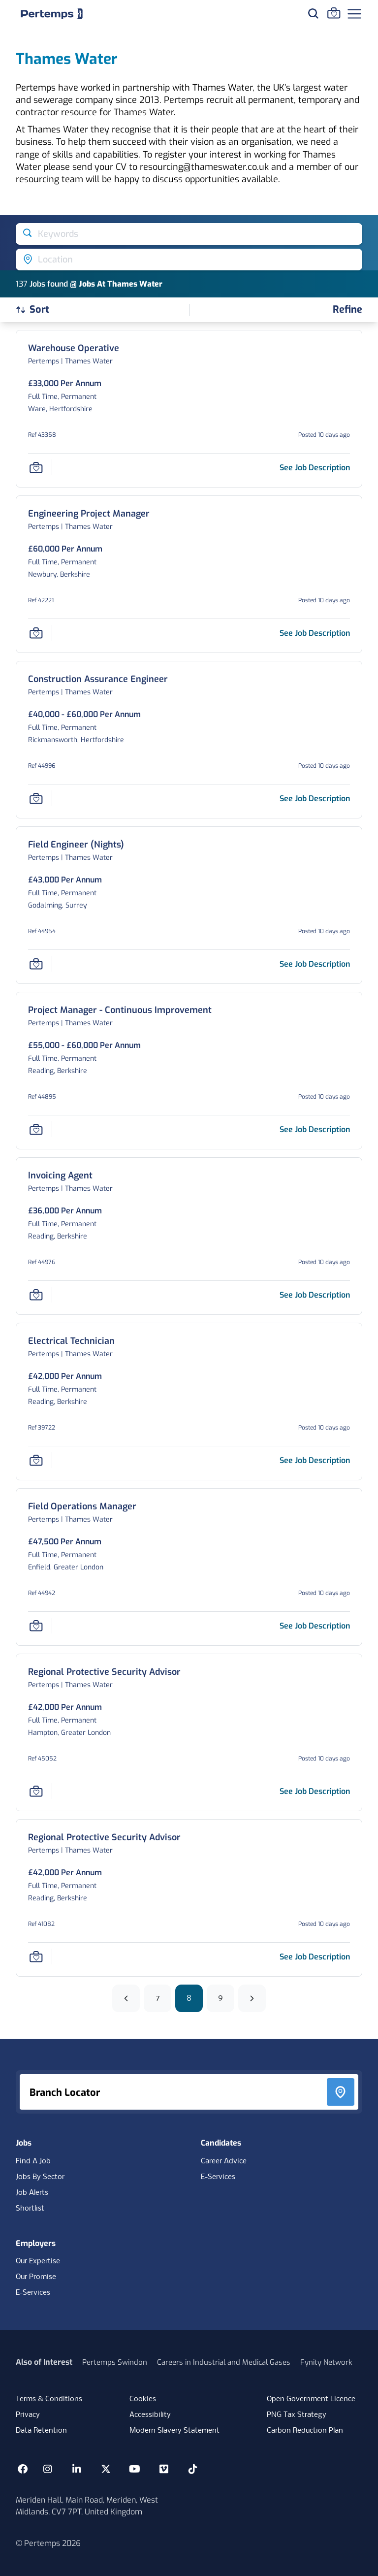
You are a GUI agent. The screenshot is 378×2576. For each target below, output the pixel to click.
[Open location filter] (189, 259)
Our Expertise (38, 2261)
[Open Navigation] (354, 14)
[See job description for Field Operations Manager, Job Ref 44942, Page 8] (315, 1625)
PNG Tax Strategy (296, 2415)
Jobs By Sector (40, 2177)
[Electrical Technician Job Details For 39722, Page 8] (71, 1341)
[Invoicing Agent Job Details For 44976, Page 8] (60, 1176)
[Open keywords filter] (189, 234)
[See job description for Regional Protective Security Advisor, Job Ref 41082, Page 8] (315, 1956)
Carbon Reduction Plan (305, 2431)
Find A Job (33, 2161)
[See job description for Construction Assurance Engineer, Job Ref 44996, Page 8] (315, 798)
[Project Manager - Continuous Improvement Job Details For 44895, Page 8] (120, 1010)
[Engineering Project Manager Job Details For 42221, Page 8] (89, 514)
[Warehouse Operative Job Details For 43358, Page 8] (73, 348)
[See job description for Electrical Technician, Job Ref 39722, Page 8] (315, 1460)
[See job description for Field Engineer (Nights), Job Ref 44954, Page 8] (315, 964)
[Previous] (126, 1998)
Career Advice (224, 2161)
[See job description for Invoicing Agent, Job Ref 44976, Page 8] (315, 1295)
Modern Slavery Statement (174, 2431)
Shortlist (30, 2209)
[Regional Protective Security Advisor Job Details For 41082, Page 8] (104, 1837)
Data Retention (41, 2431)
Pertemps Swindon (114, 2362)
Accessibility (150, 2415)
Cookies (142, 2399)
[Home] (52, 14)
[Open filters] (347, 310)
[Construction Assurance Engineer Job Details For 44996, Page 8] (98, 679)
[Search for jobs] (313, 13)
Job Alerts (32, 2193)
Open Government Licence (311, 2399)
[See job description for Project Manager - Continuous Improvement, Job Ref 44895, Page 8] (315, 1129)
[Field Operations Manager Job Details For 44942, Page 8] (82, 1506)
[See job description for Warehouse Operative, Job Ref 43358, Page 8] (315, 467)
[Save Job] (36, 467)
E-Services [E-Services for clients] (33, 2293)
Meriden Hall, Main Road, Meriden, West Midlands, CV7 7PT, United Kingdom (87, 2506)
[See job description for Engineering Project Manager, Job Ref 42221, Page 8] (315, 633)
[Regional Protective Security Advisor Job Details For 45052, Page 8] (104, 1672)
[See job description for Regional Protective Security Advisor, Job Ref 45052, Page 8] (315, 1791)
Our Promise (36, 2277)
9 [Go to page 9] (220, 1998)
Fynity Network (326, 2362)
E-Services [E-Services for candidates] (218, 2177)
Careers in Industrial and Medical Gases (223, 2362)
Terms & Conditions (49, 2399)
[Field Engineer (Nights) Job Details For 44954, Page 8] (76, 845)
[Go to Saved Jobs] (334, 13)
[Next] (252, 1998)
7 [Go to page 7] (158, 1998)
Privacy (28, 2415)
